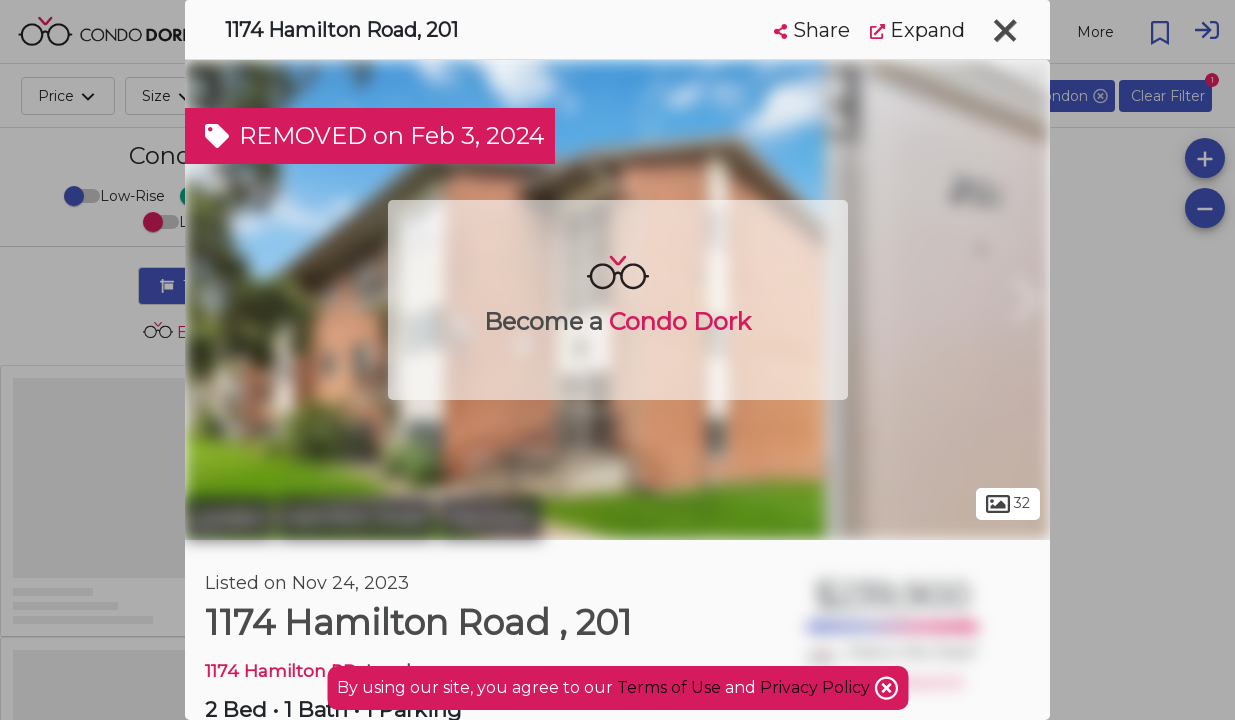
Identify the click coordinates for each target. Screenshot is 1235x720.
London (229, 518)
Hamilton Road (356, 518)
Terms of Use (669, 687)
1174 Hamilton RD (281, 670)
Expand (917, 30)
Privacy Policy (817, 687)
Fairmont (490, 518)
